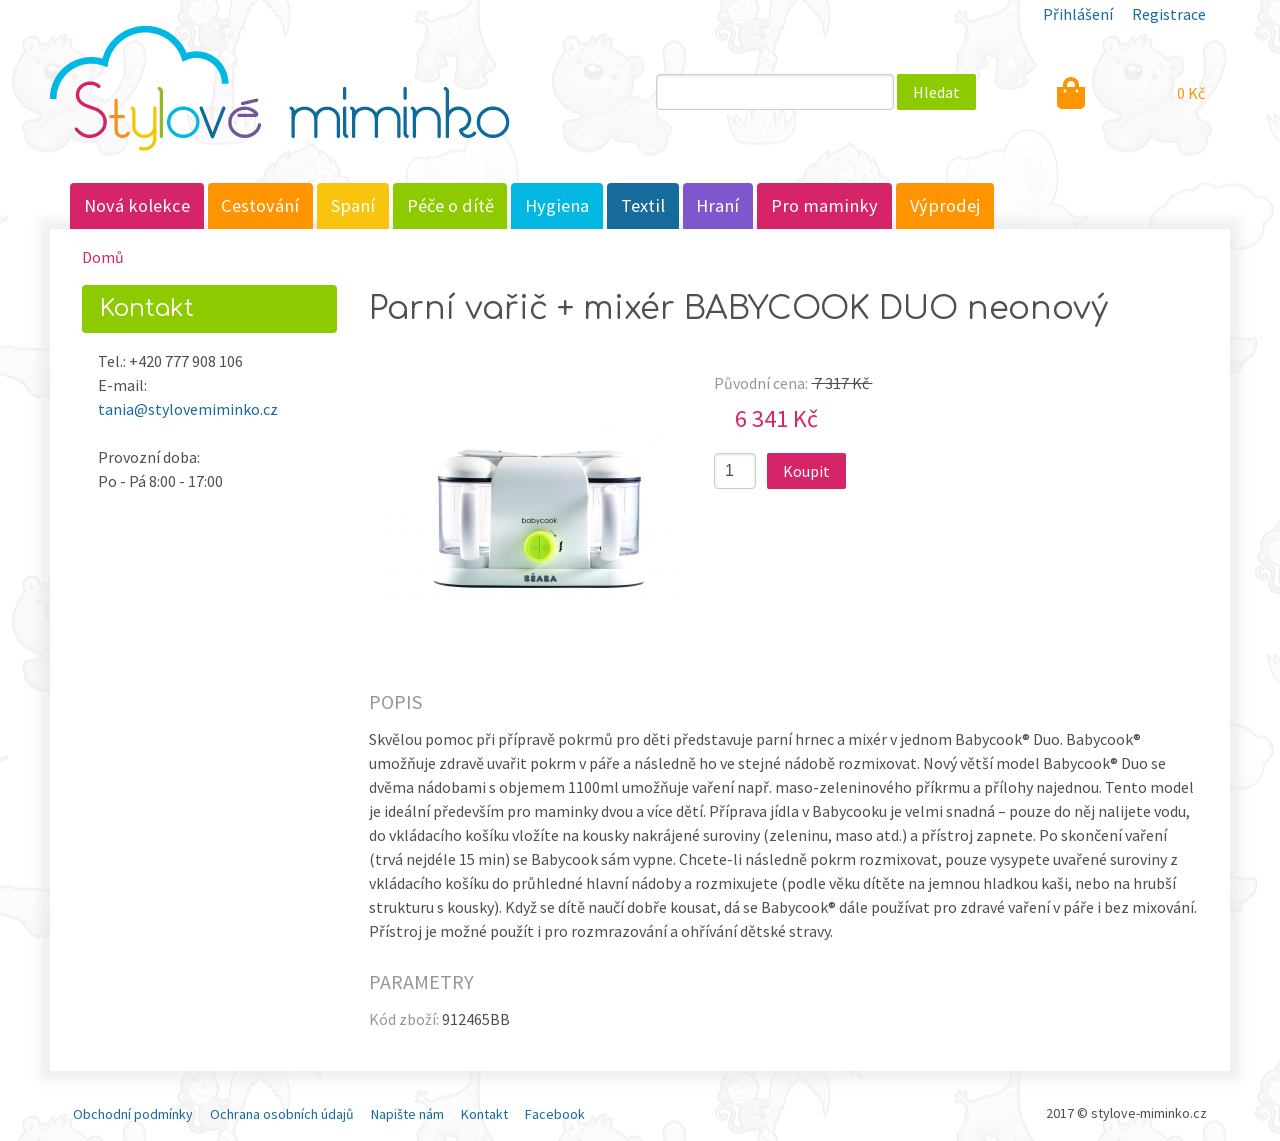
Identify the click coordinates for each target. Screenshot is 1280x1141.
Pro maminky (824, 205)
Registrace (1169, 14)
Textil (643, 205)
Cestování (260, 205)
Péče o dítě (450, 205)
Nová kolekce (137, 205)
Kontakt (484, 1114)
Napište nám (407, 1114)
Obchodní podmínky (133, 1114)
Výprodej (945, 205)
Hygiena (557, 205)
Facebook (555, 1114)
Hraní (717, 205)
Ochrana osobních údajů (282, 1114)
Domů (103, 257)
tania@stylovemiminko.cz (188, 409)
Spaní (353, 205)
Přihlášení (1078, 14)
